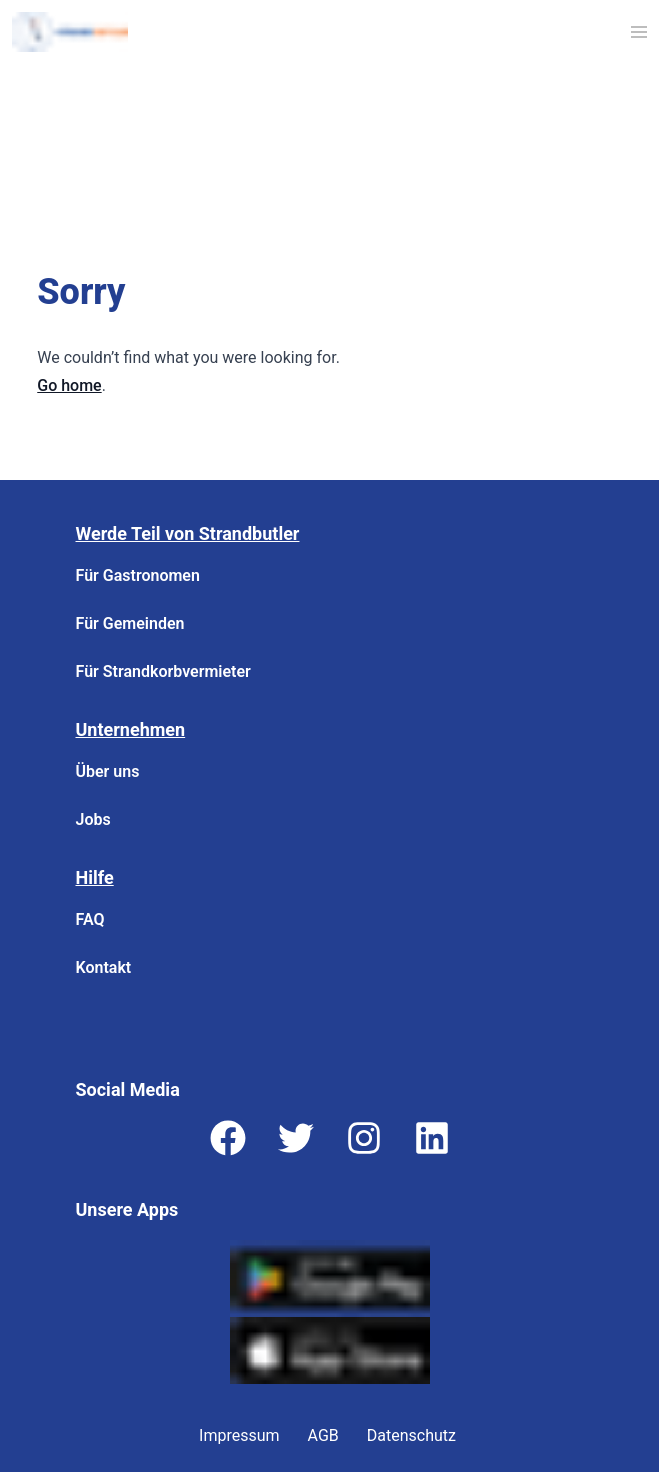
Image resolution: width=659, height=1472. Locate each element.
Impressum (239, 1435)
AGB (323, 1435)
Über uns (108, 771)
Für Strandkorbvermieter (163, 671)
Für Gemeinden (130, 623)
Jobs (93, 819)
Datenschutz (411, 1435)
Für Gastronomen (138, 575)
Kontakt (104, 967)
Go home (69, 385)
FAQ (90, 919)
